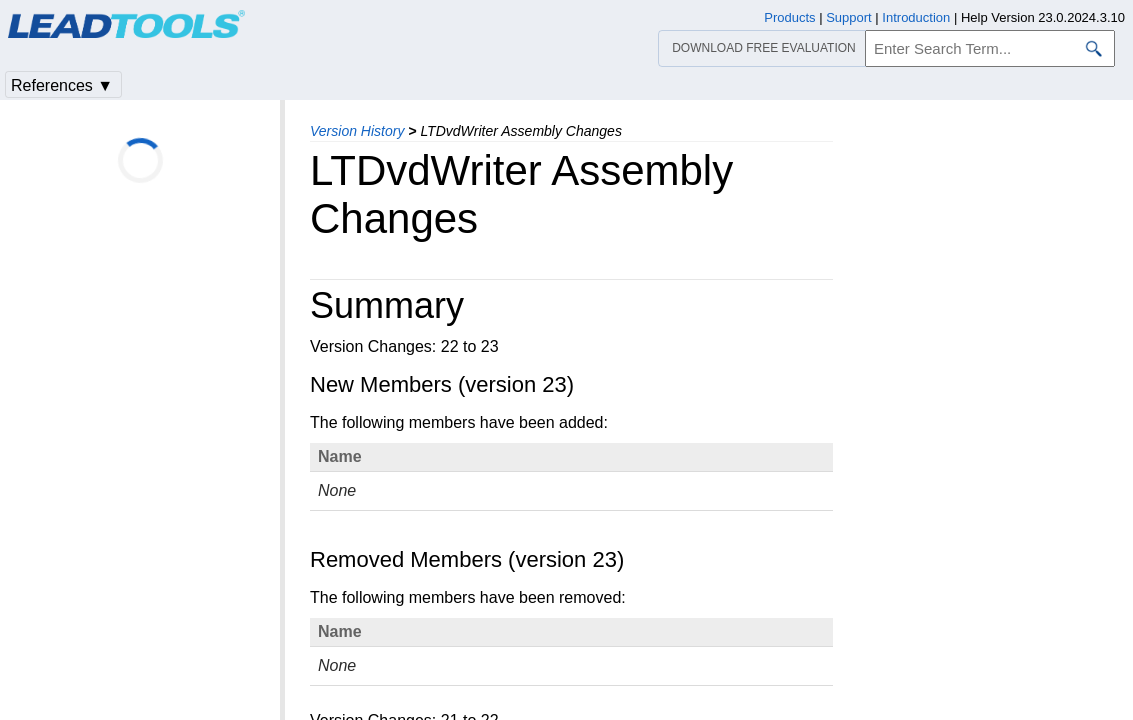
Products (789, 17)
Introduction (916, 17)
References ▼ (62, 85)
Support (849, 17)
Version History (357, 131)
